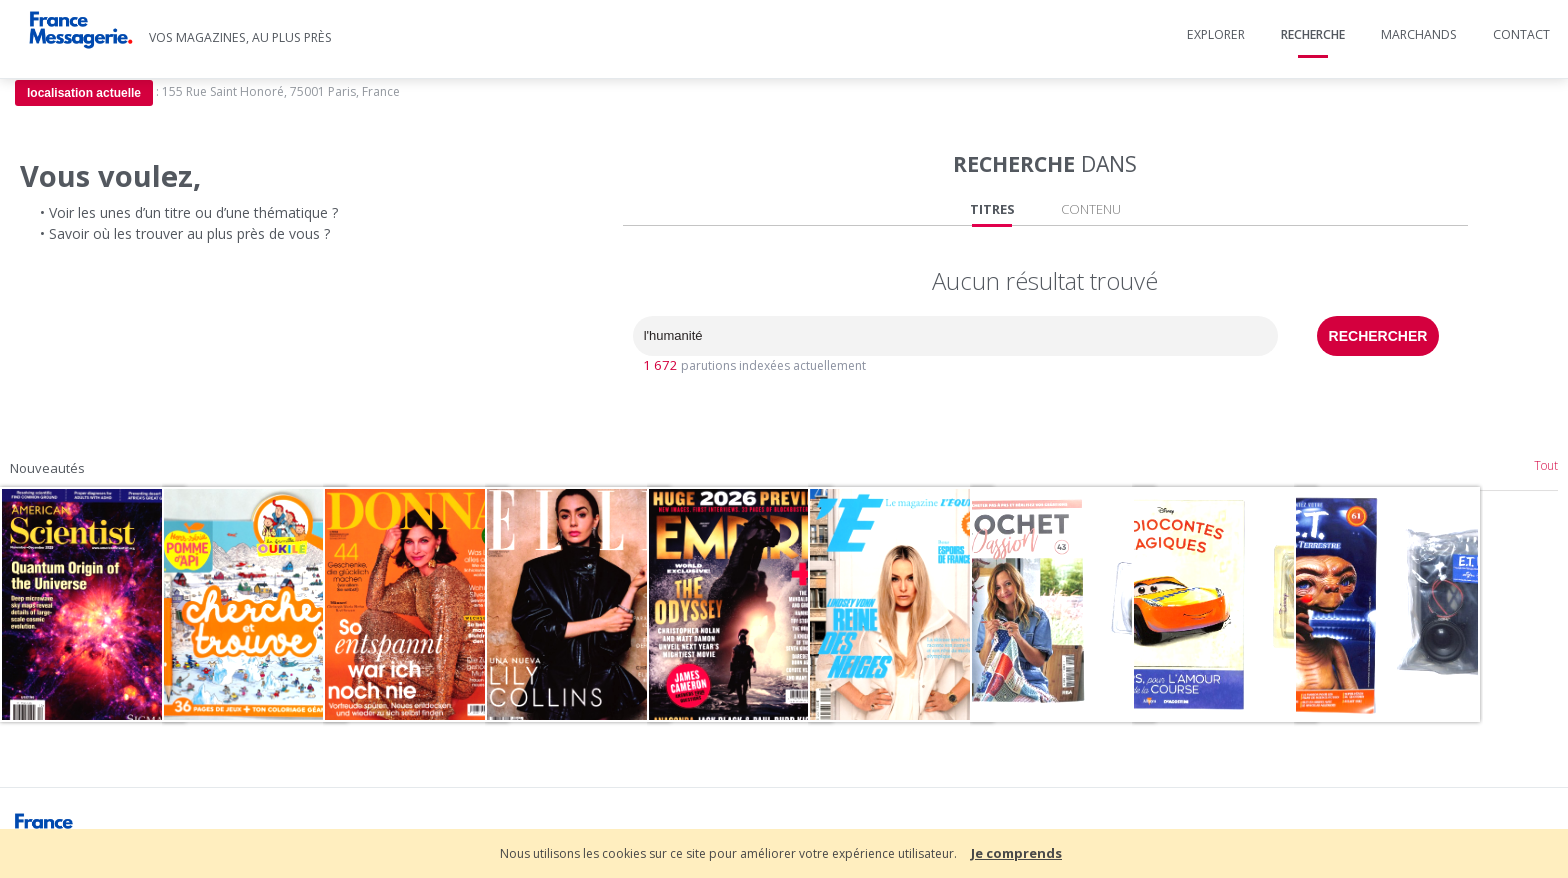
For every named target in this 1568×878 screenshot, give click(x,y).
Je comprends (1016, 853)
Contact (1521, 34)
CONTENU (1091, 209)
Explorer (1216, 34)
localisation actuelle (84, 93)
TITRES (992, 209)
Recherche (1313, 34)
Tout (1546, 465)
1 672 (660, 365)
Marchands (1419, 34)
